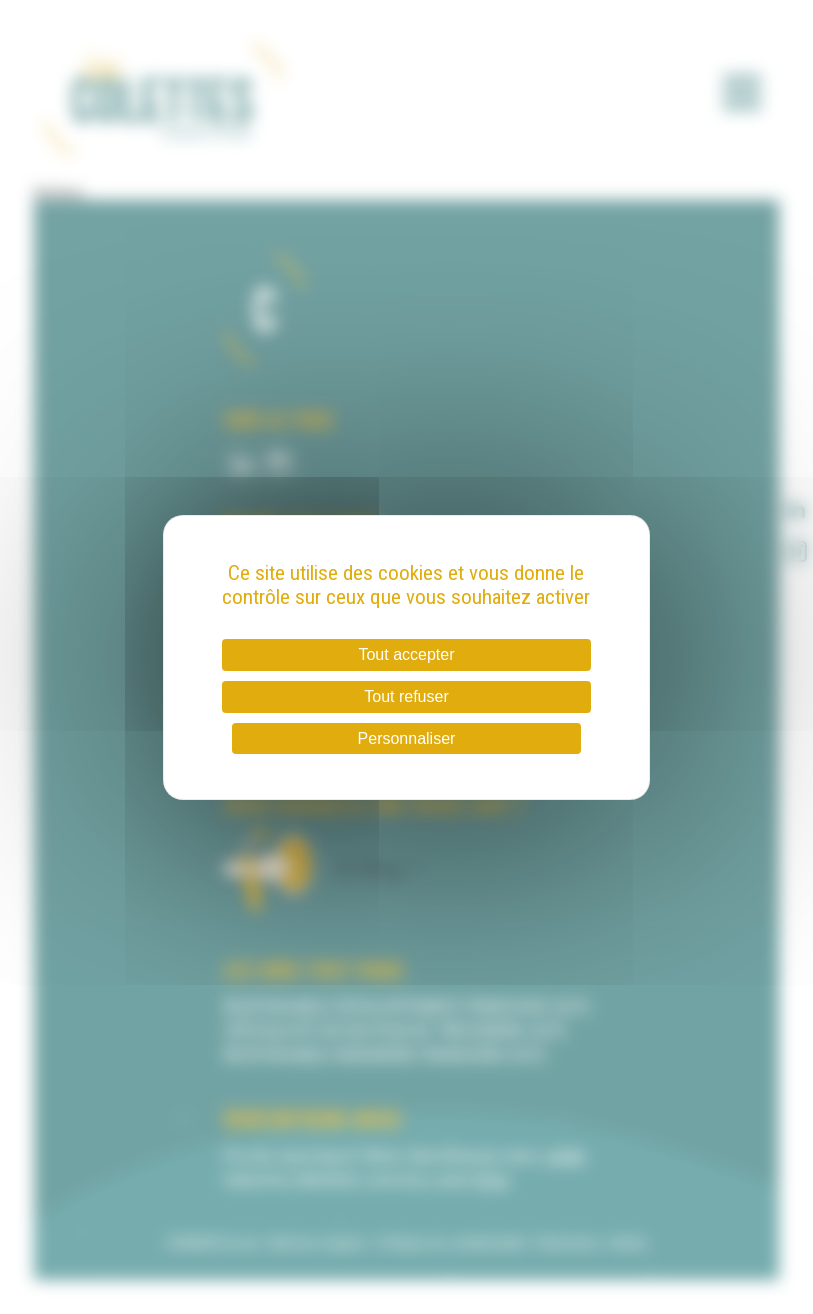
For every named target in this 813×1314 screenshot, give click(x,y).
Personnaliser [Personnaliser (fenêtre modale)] (407, 738)
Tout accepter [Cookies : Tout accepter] (406, 654)
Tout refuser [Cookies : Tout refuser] (406, 696)
